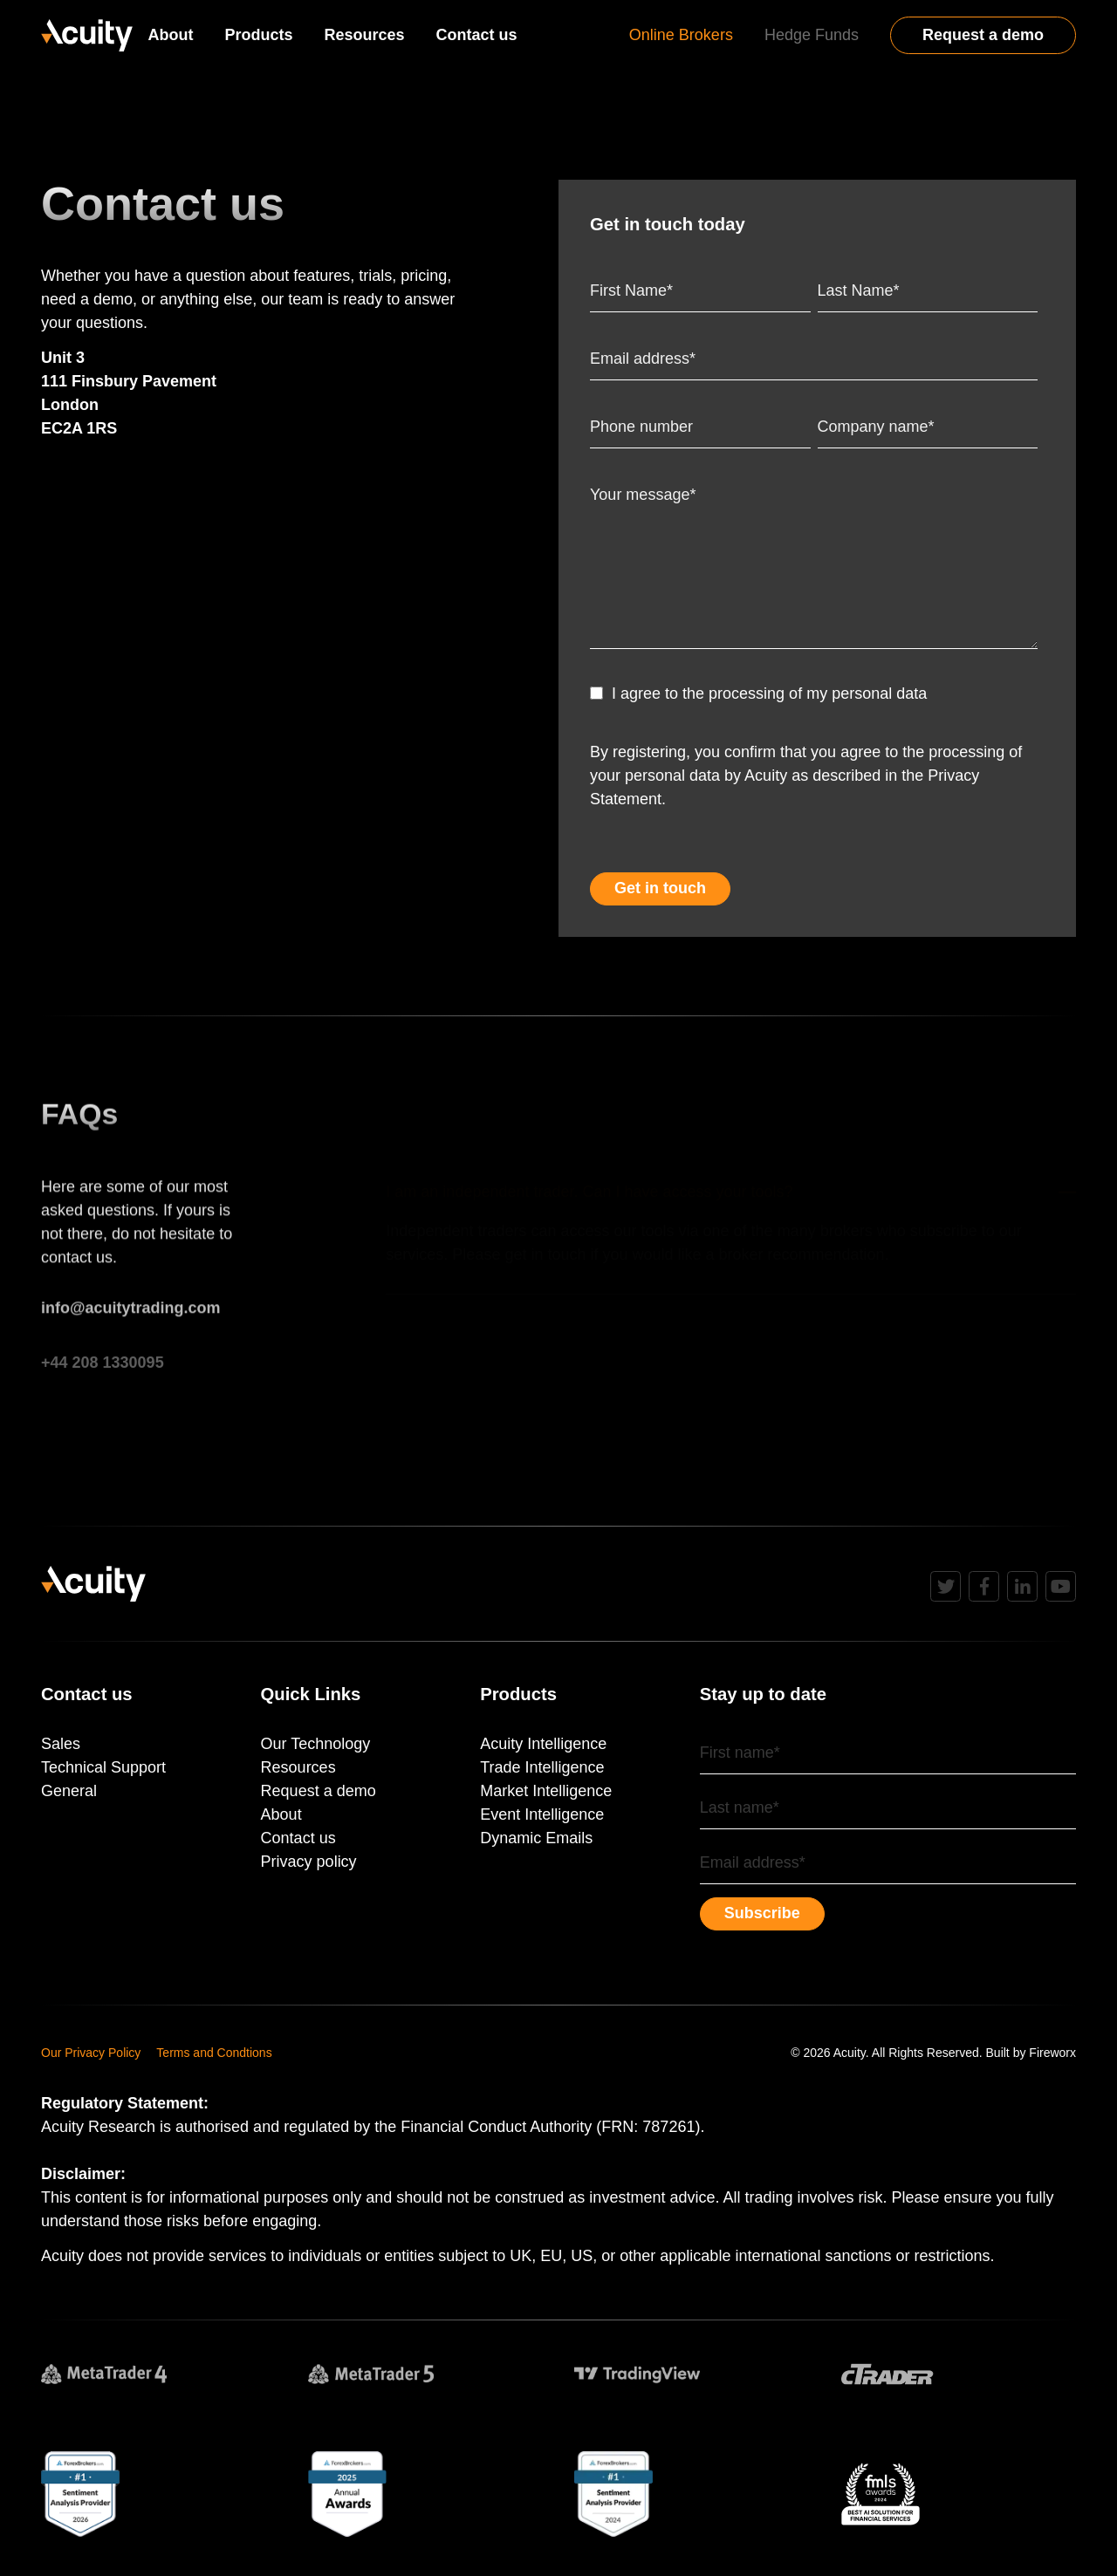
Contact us (476, 35)
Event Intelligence (542, 1814)
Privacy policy (309, 1861)
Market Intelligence (546, 1791)
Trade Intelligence (542, 1767)
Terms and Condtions (213, 2053)
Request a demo (983, 35)
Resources (365, 35)
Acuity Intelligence (543, 1744)
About (171, 35)
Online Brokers (681, 35)
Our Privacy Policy (90, 2053)
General (69, 1791)
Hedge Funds (811, 35)
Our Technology (316, 1744)
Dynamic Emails (536, 1838)
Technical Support (103, 1767)
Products (259, 35)
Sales (60, 1744)
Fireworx (1052, 2053)
